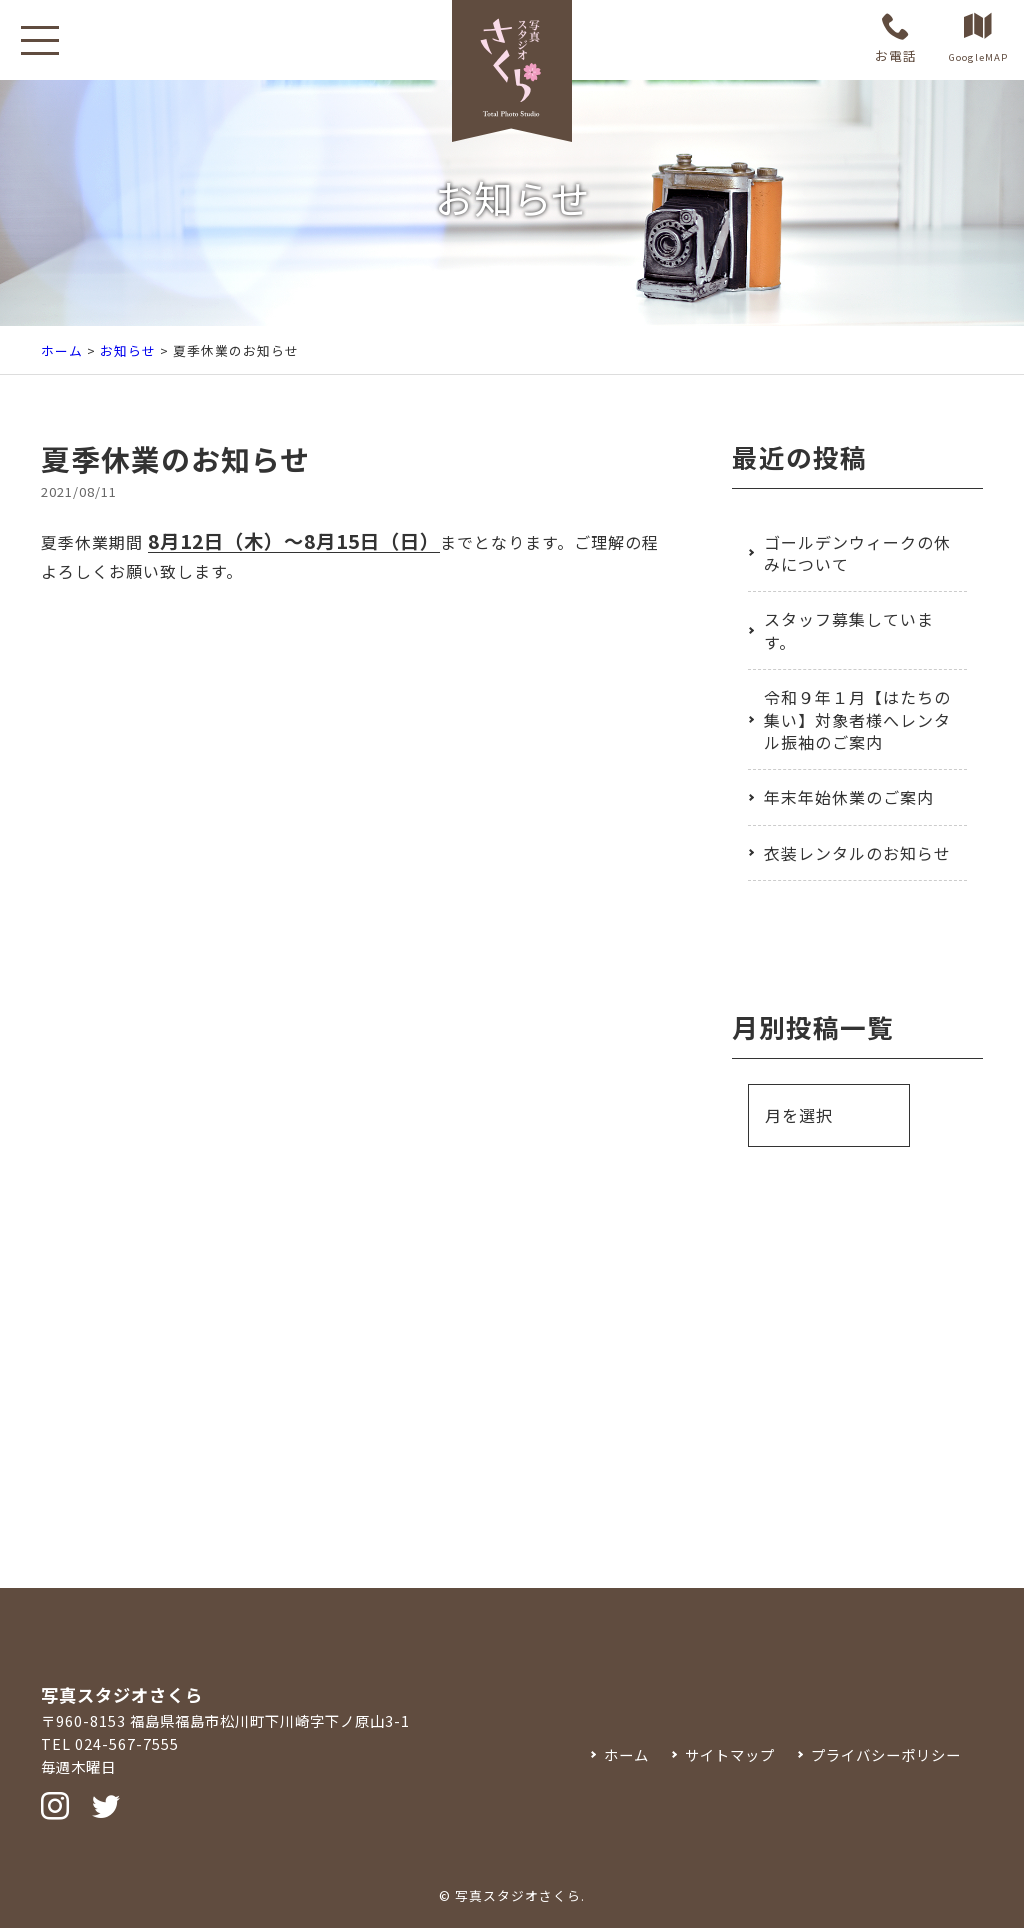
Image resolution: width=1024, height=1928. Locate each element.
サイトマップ (730, 1754)
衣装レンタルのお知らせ (857, 853)
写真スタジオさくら (518, 1895)
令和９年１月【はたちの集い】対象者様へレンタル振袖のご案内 (857, 719)
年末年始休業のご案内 (849, 797)
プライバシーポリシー (886, 1754)
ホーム (62, 350)
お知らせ (128, 350)
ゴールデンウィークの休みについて (857, 553)
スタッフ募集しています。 (849, 630)
